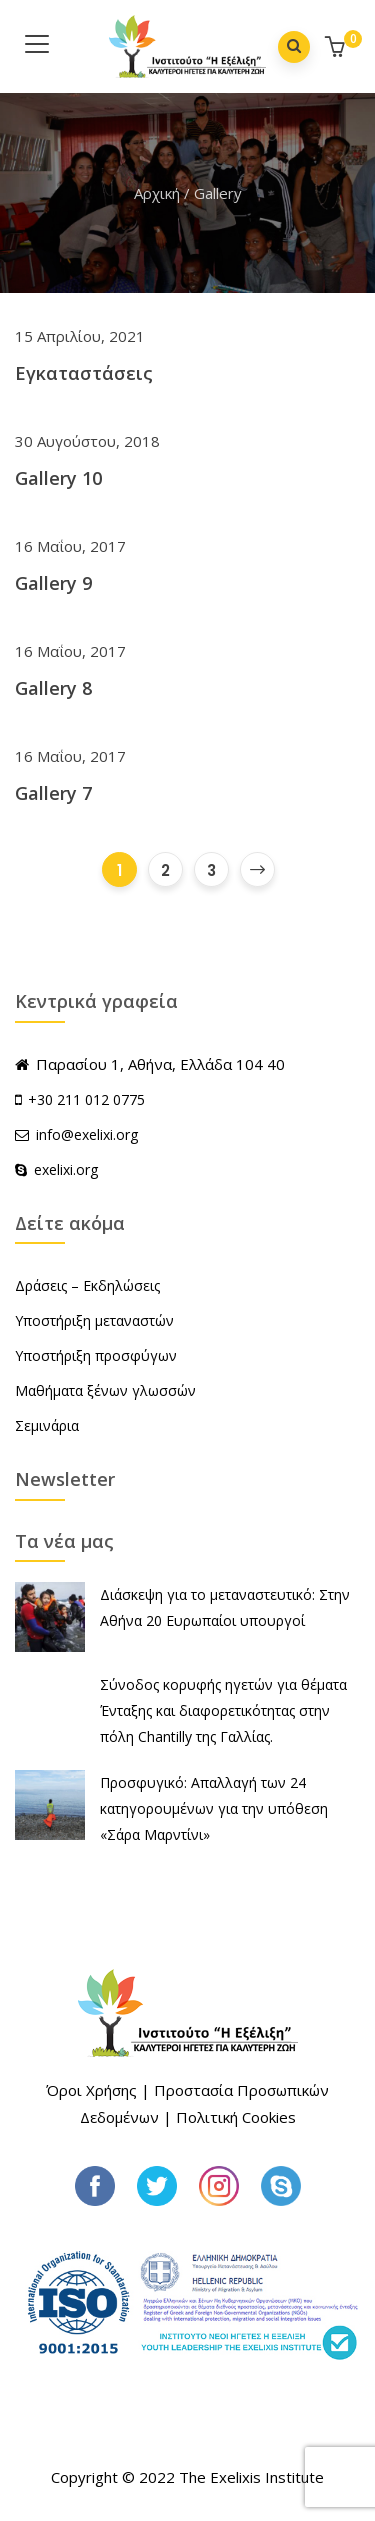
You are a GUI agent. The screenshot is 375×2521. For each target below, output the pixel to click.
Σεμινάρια (47, 1425)
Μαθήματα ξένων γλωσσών (105, 1390)
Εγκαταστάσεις (84, 373)
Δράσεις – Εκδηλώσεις (87, 1285)
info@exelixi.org (76, 1134)
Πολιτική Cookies (236, 2117)
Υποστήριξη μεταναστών (94, 1320)
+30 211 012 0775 (86, 1099)
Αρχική (157, 193)
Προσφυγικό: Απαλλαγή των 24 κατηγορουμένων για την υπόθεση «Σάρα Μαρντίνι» (214, 1808)
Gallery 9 (53, 583)
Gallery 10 (58, 478)
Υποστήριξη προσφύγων (96, 1355)
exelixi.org (56, 1169)
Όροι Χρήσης (91, 2090)
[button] (337, 48)
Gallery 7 (53, 793)
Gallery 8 (53, 688)
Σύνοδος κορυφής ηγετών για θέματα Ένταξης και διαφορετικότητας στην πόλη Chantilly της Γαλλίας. (223, 1710)
